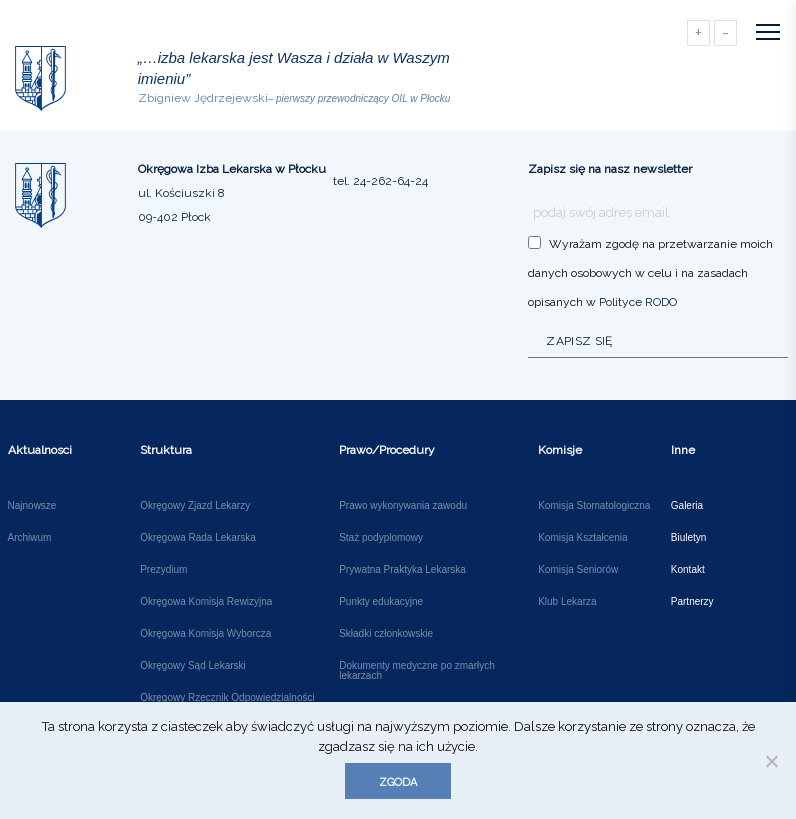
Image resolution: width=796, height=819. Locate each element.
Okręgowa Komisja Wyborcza (205, 634)
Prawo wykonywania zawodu (403, 506)
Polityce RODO (638, 302)
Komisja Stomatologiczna (594, 506)
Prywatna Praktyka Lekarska (402, 570)
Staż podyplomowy (381, 538)
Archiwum (30, 538)
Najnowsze (32, 506)
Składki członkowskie (386, 634)
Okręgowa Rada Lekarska (198, 538)
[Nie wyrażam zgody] (771, 761)
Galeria (687, 506)
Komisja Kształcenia (582, 538)
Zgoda (398, 782)
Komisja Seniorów (578, 570)
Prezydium (163, 570)
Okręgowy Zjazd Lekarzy (195, 506)
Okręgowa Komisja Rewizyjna (206, 602)
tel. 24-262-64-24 (380, 181)
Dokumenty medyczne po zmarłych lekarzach (417, 671)
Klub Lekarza (567, 602)
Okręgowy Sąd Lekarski (193, 666)
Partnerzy (692, 602)
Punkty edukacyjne (381, 602)
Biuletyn (689, 538)
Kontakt (688, 570)
